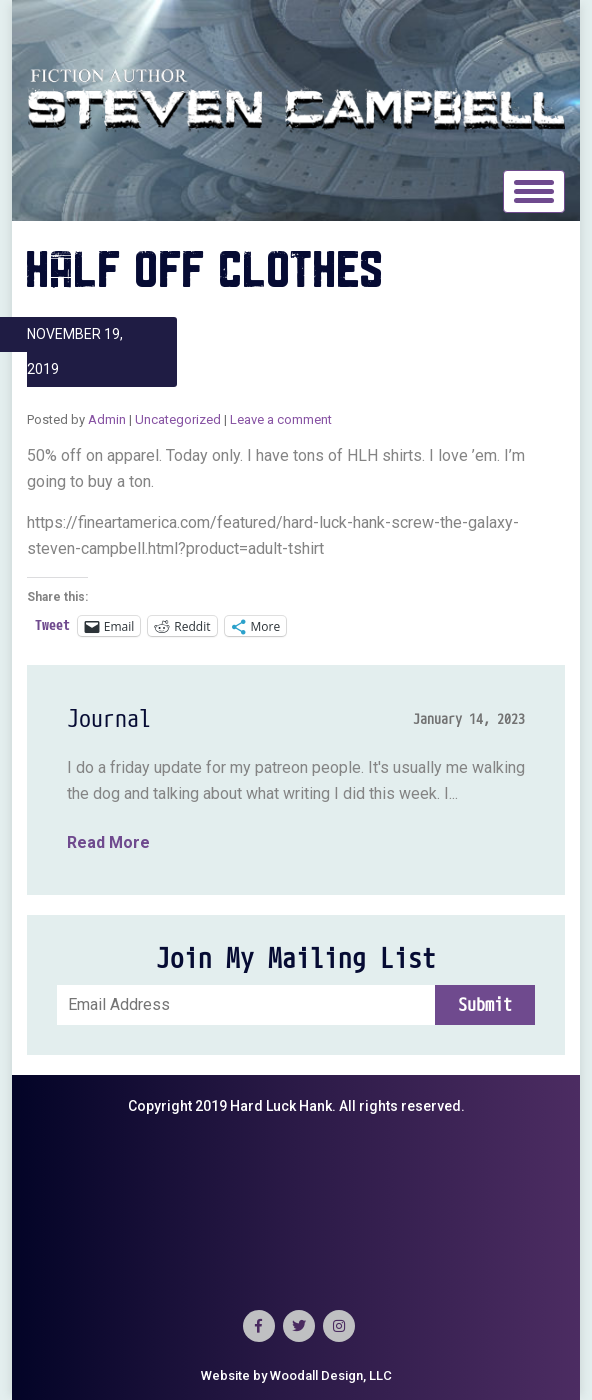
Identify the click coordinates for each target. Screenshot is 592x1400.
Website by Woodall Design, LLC (296, 1375)
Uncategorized (178, 419)
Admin (107, 419)
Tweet (52, 625)
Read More (108, 842)
